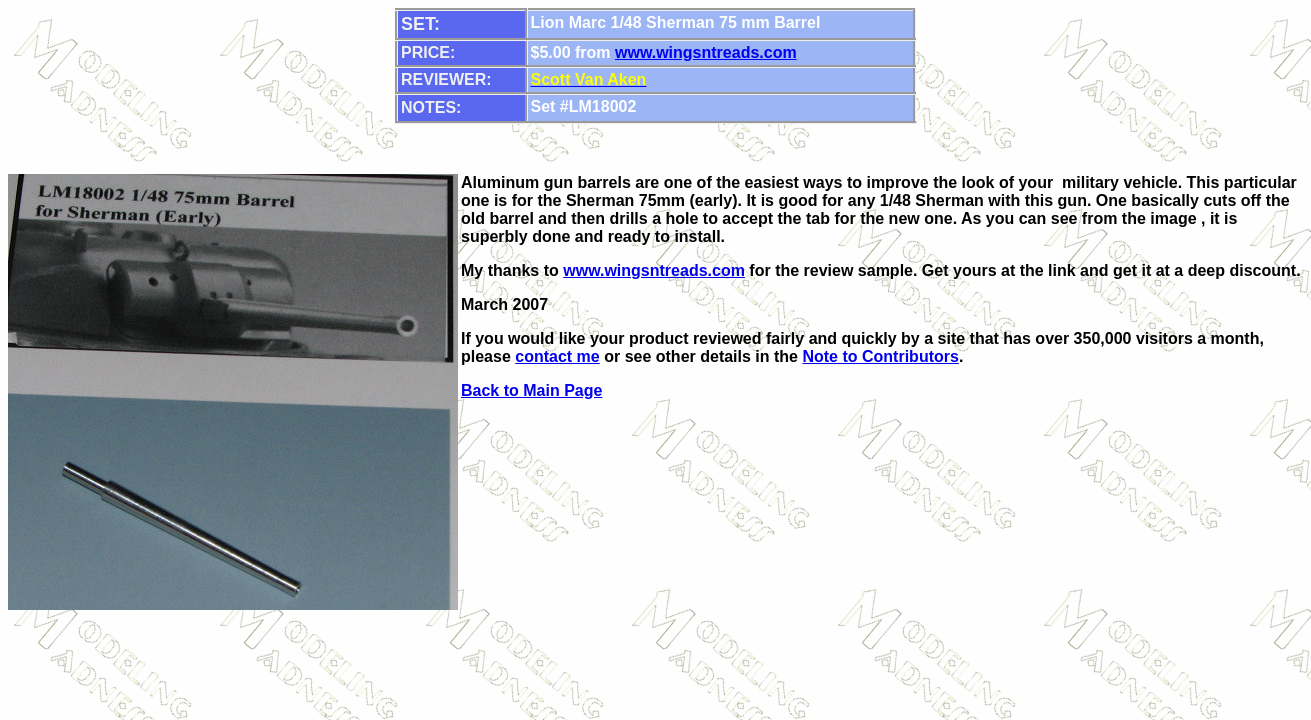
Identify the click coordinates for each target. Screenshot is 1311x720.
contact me (557, 356)
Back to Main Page (531, 390)
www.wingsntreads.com (706, 52)
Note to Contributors (880, 356)
